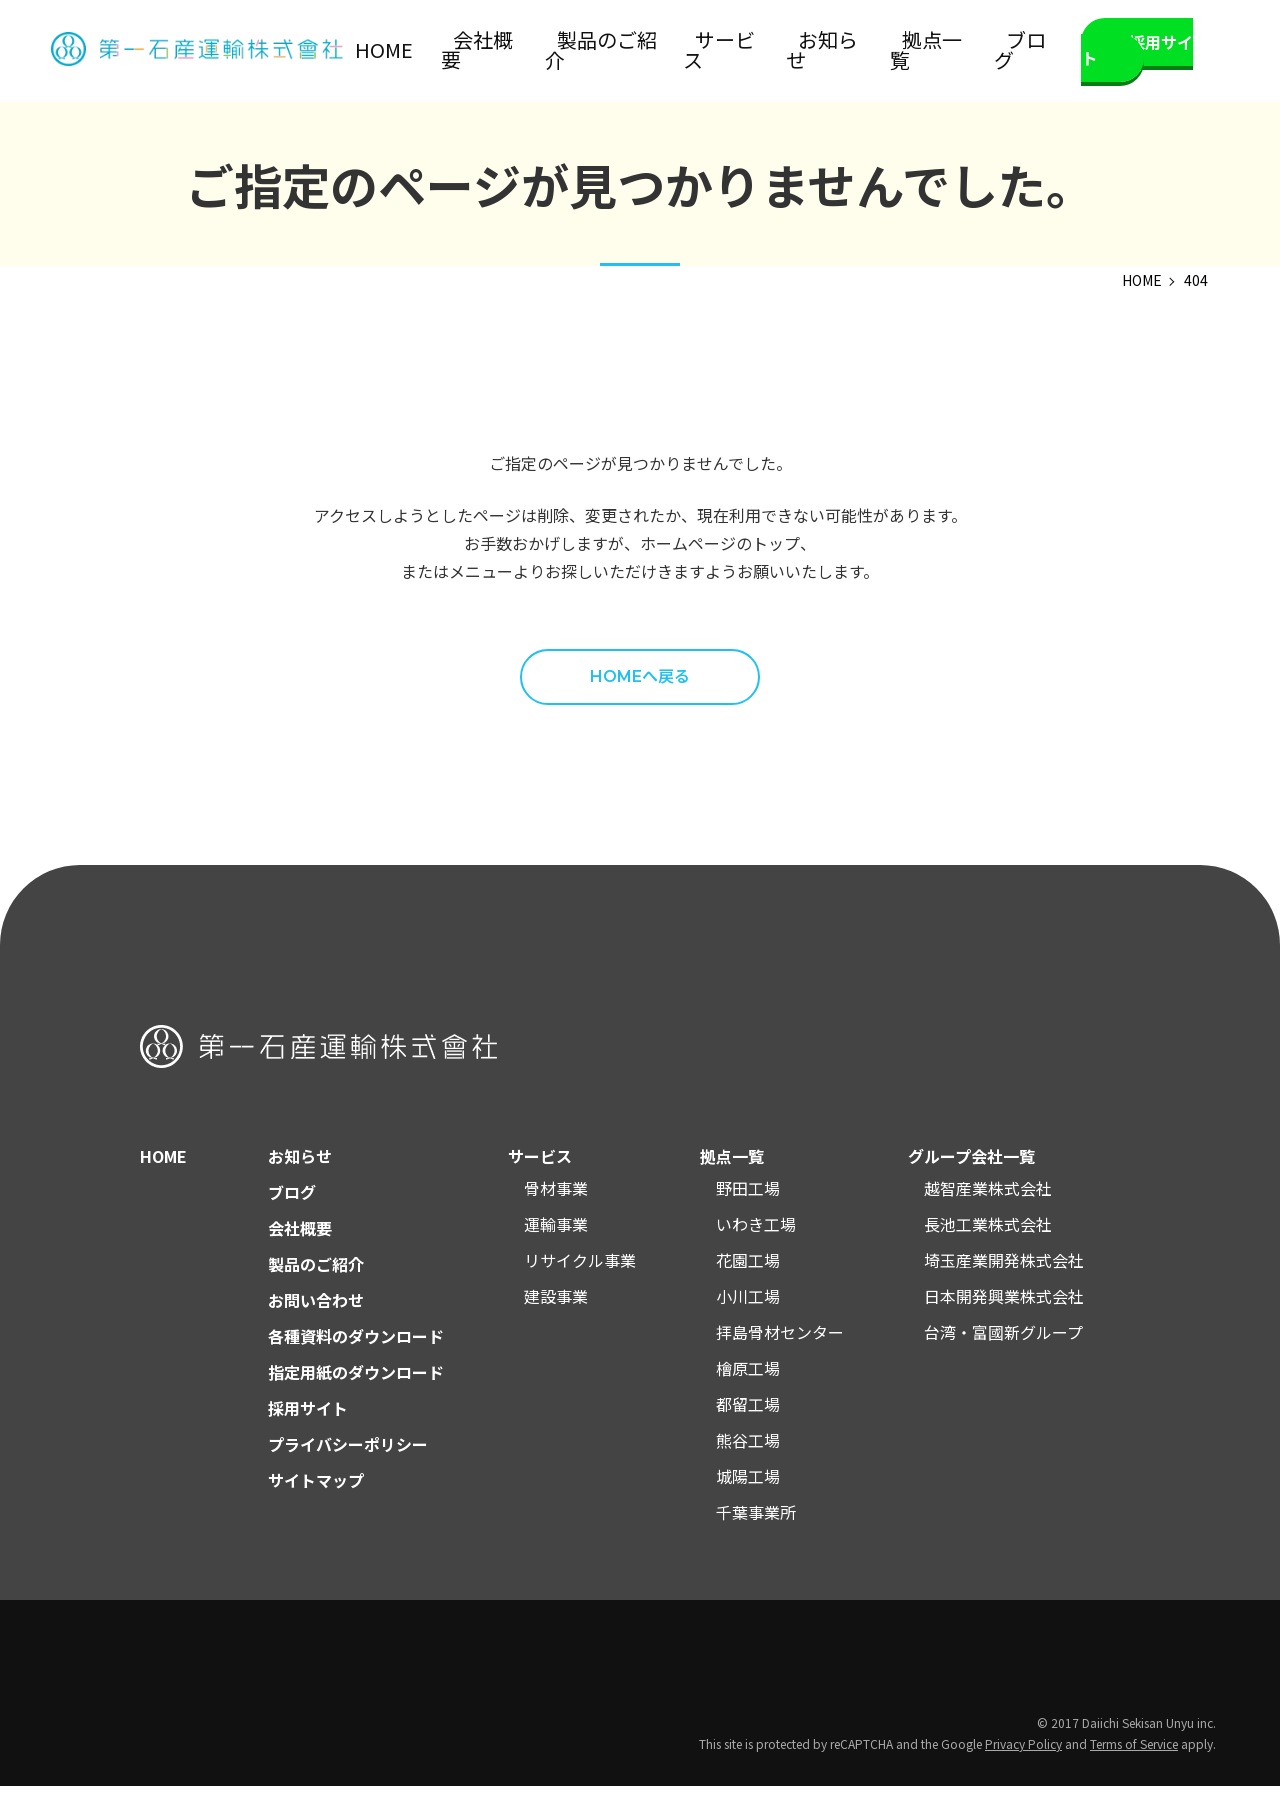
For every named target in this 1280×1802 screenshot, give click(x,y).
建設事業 (556, 1312)
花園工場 (748, 1276)
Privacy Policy (1023, 1759)
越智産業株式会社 (988, 1204)
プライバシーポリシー (348, 1460)
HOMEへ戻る (640, 692)
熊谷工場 (748, 1456)
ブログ (1013, 51)
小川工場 (748, 1312)
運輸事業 (556, 1240)
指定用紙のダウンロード (356, 1388)
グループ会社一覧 (971, 1172)
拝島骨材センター (780, 1348)
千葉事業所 (756, 1528)
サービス (781, 51)
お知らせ (861, 51)
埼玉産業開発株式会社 (1004, 1276)
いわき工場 (756, 1240)
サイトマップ (316, 1496)
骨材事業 (556, 1204)
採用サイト (1141, 51)
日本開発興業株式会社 (1004, 1312)
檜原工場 (748, 1384)
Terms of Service (1134, 1759)
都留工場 (748, 1420)
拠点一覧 (941, 51)
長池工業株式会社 (988, 1240)
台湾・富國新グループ (1003, 1348)
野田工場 (748, 1204)
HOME (517, 51)
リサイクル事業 (580, 1276)
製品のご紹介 (685, 51)
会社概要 (589, 51)
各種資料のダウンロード (356, 1352)
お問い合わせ (316, 1316)
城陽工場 (748, 1492)
